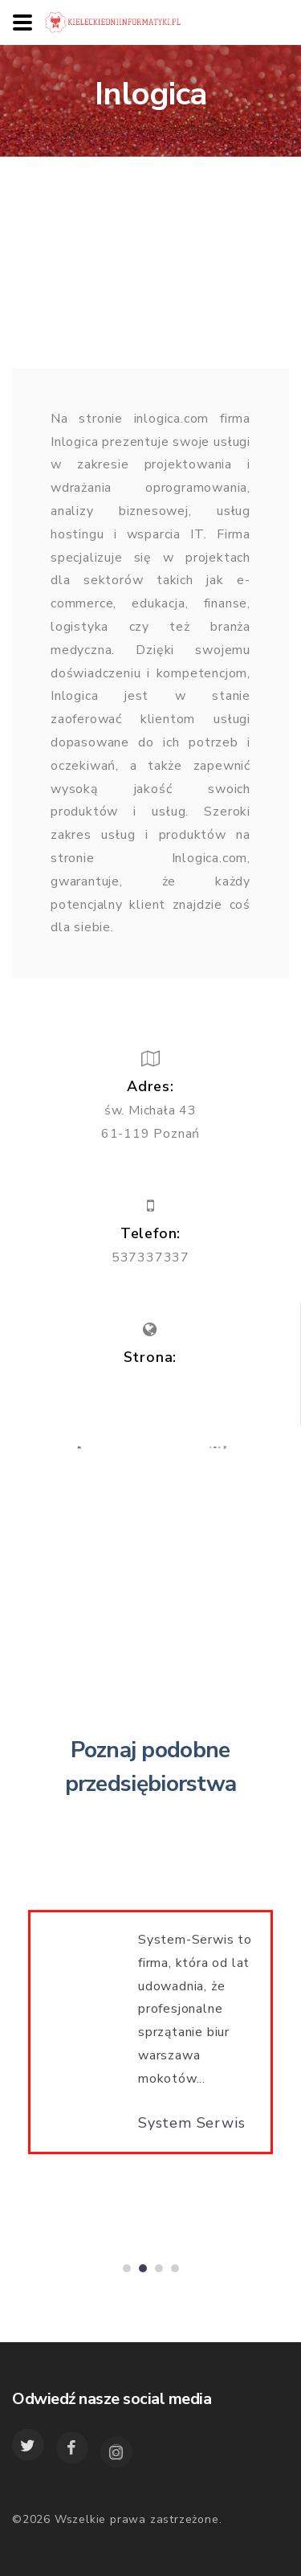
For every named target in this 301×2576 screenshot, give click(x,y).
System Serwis (191, 2127)
